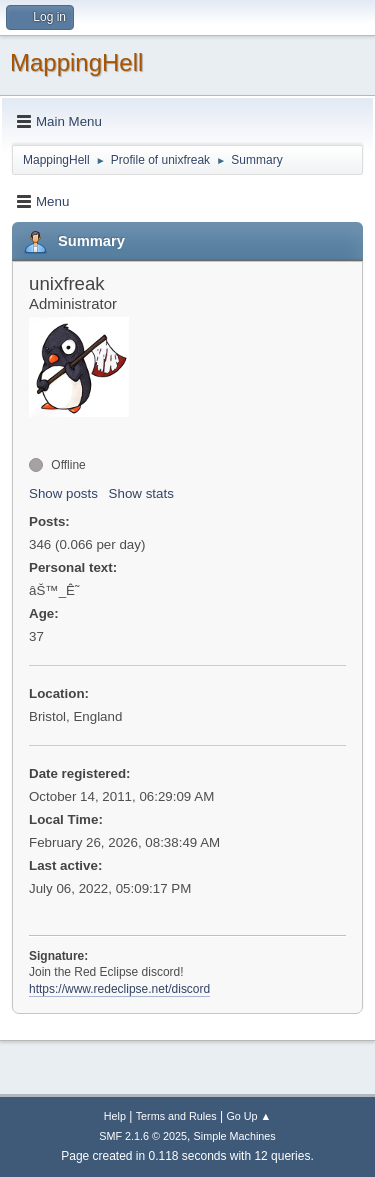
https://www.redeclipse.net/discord (119, 989)
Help (115, 1116)
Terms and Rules (176, 1116)
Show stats (141, 493)
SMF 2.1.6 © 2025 (143, 1136)
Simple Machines (235, 1136)
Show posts (63, 493)
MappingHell (76, 62)
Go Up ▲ (248, 1116)
